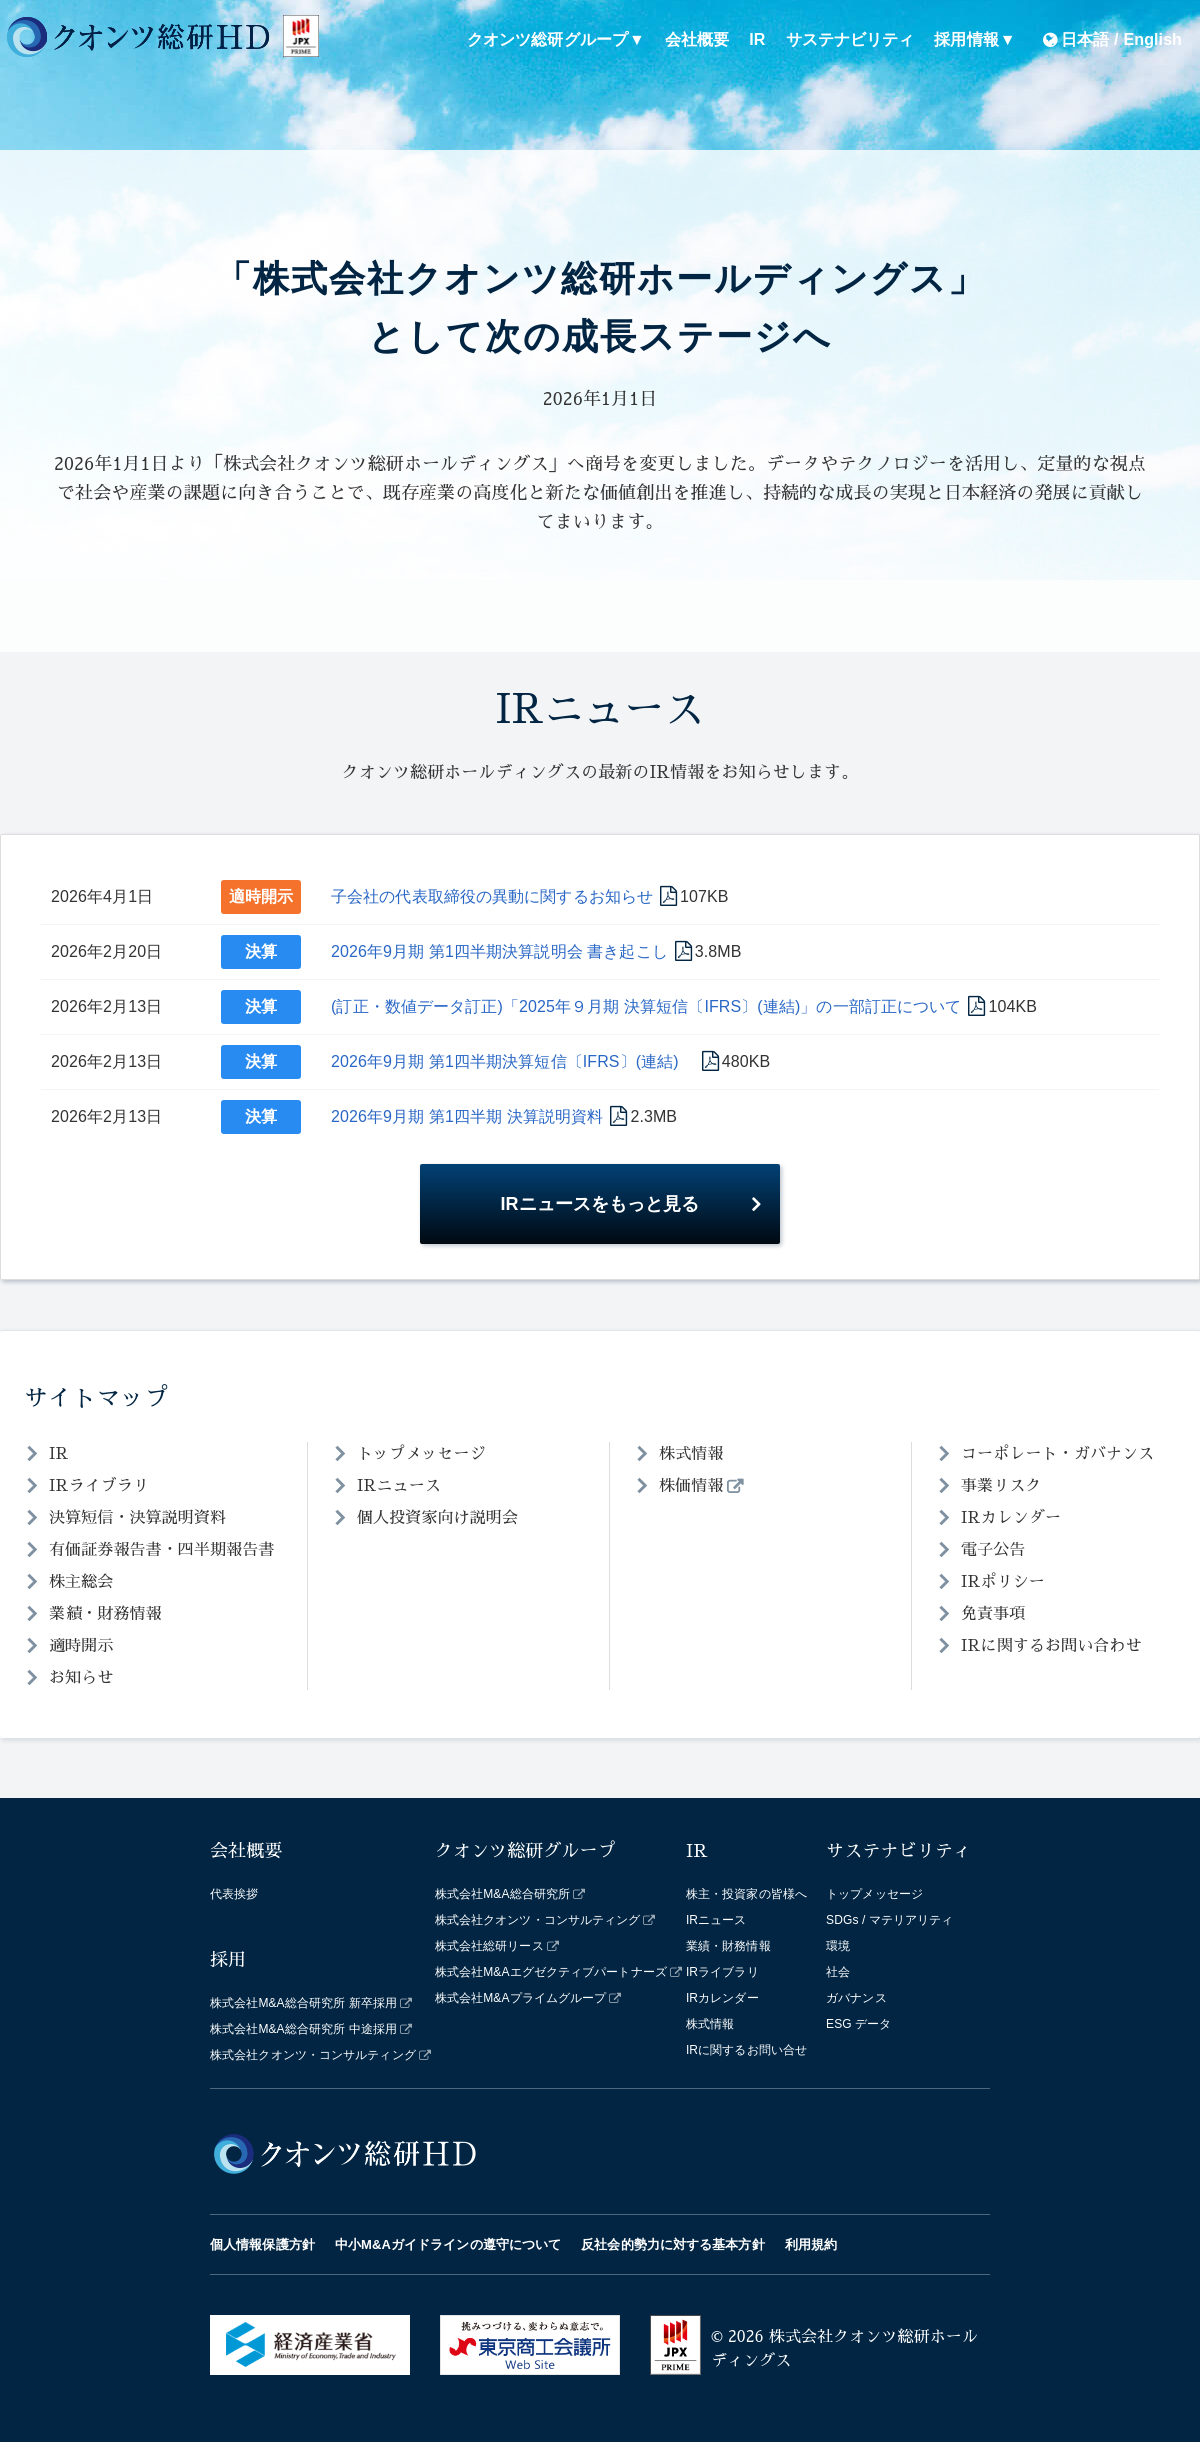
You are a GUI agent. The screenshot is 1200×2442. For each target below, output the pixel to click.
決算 (261, 951)
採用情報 (966, 39)
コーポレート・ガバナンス (1057, 1454)
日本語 (1085, 39)
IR (757, 39)
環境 (838, 1946)
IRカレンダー (1011, 1518)
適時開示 (261, 896)
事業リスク (1001, 1486)
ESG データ (858, 2024)
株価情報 (691, 1486)
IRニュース (399, 1486)
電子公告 (993, 1550)
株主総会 (81, 1582)
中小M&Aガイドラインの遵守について (448, 2244)
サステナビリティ (850, 39)
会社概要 (697, 39)
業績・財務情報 (105, 1614)
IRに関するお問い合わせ (1051, 1646)
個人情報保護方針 (262, 2244)
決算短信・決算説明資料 (137, 1518)
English (1153, 39)
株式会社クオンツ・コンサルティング (313, 2055)
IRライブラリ (99, 1486)
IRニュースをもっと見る (599, 1204)
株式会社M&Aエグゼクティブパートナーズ (551, 1972)
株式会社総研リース (489, 1946)
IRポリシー (1003, 1582)
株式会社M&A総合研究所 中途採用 (303, 2029)
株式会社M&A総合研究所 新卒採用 (303, 2003)
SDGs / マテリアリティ (889, 1920)
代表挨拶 (234, 1894)
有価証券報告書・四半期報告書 (161, 1550)
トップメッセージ (421, 1454)
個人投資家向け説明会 (437, 1518)
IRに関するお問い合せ (746, 2050)
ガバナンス (856, 1998)
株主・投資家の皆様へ (746, 1894)
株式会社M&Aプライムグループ (521, 1998)
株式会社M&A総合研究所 (502, 1894)
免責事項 (993, 1614)
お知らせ (81, 1678)
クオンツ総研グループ (547, 39)
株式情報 (691, 1454)
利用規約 (811, 2244)
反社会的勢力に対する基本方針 (672, 2244)
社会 (838, 1972)
